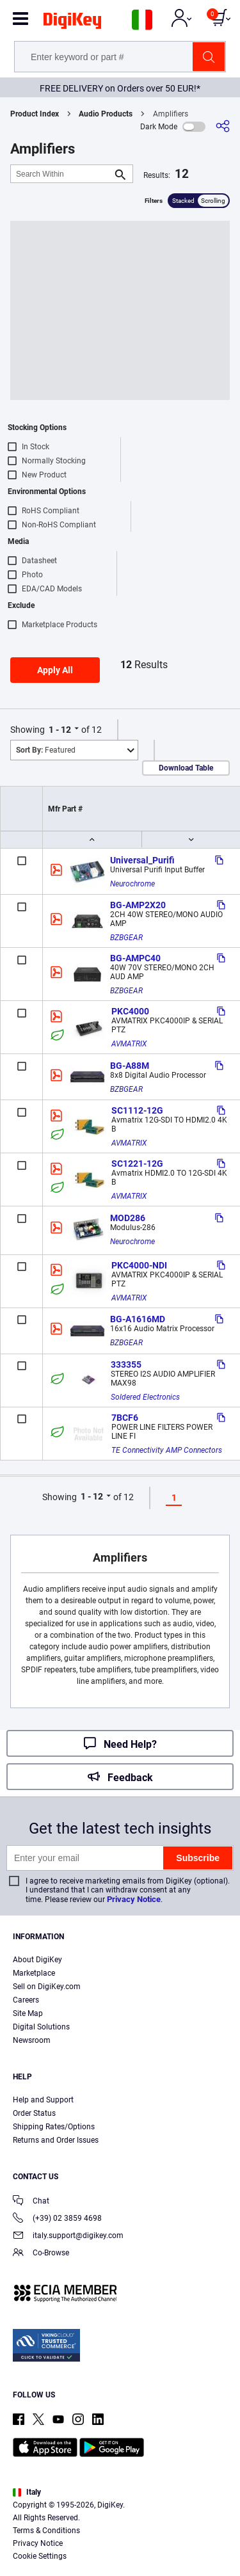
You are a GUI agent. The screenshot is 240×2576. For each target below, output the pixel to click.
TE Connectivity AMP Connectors (166, 1450)
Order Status (34, 2113)
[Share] (223, 126)
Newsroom (32, 2040)
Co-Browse (41, 2254)
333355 (126, 1364)
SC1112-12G (137, 1110)
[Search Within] (61, 173)
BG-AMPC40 (135, 958)
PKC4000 (130, 1011)
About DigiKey (37, 1959)
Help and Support (43, 2099)
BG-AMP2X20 (138, 905)
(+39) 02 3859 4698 (57, 2219)
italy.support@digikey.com (68, 2236)
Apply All (55, 670)
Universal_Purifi (142, 860)
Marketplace (34, 1973)
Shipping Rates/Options (54, 2126)
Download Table (186, 768)
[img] (72, 23)
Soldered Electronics (145, 1397)
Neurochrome (132, 883)
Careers (26, 2000)
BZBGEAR (126, 937)
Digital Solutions (41, 2026)
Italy (27, 2492)
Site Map (28, 2013)
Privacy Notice (134, 1899)
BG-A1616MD (137, 1319)
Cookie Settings (40, 2556)
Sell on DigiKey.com (47, 1986)
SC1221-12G (137, 1163)
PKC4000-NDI (139, 1265)
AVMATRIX (129, 1043)
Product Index (34, 113)
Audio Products (105, 113)
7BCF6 (124, 1417)
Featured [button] (46, 750)
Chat (31, 2202)
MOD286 (127, 1218)
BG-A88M (129, 1065)
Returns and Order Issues (56, 2140)
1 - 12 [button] (60, 729)
